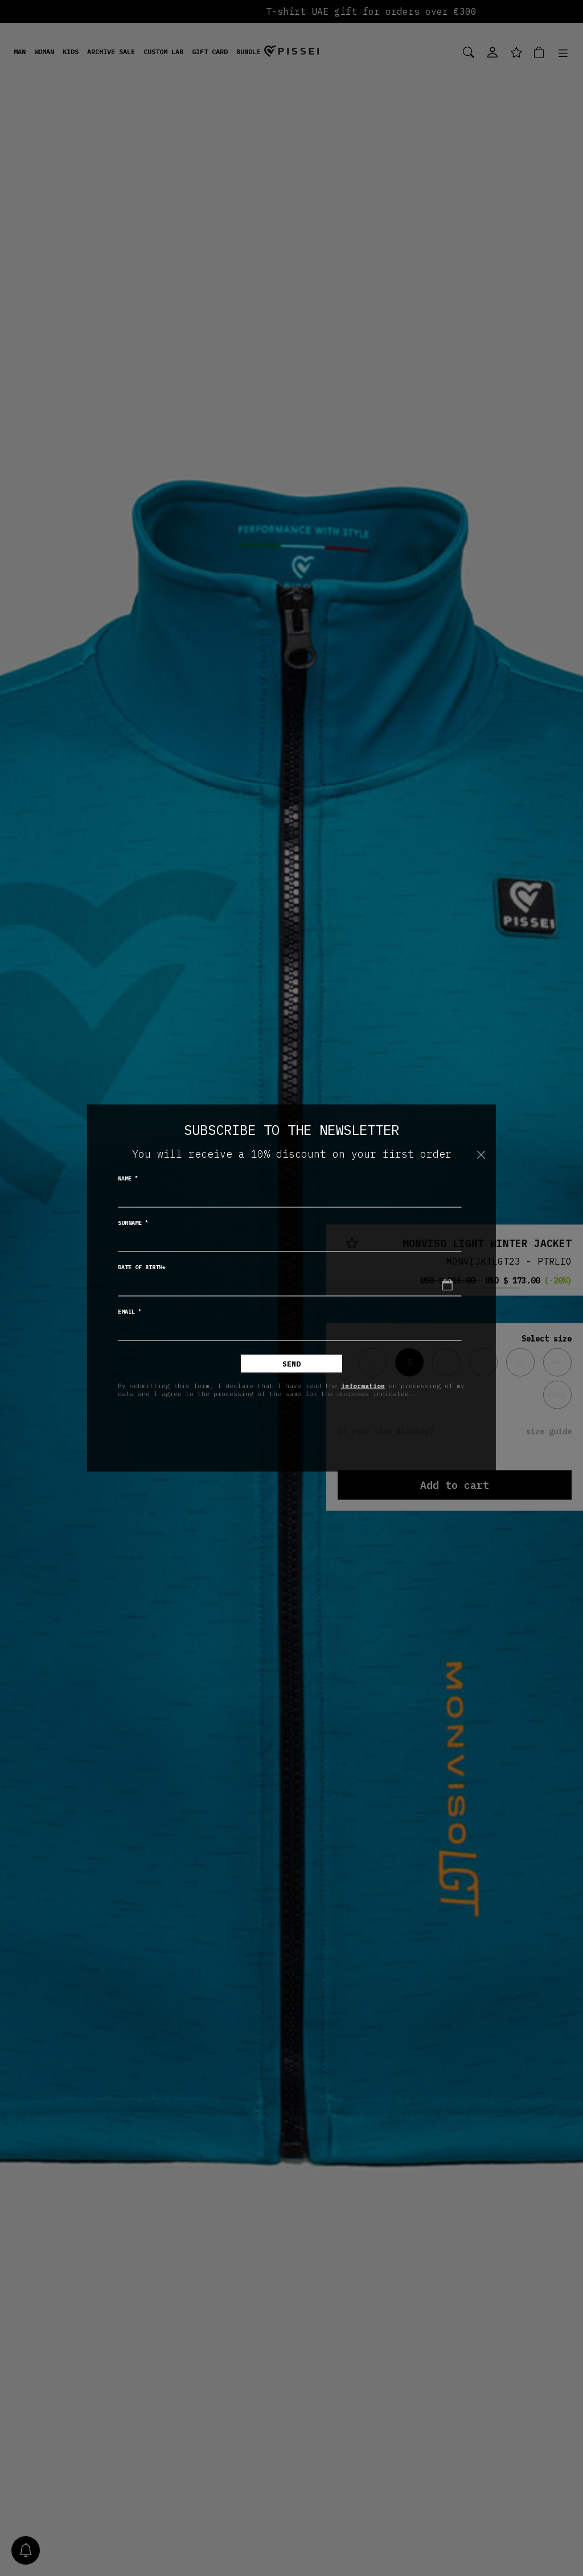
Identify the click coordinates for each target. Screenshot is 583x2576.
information (363, 1385)
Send (291, 1364)
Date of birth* (142, 1267)
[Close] (481, 1155)
